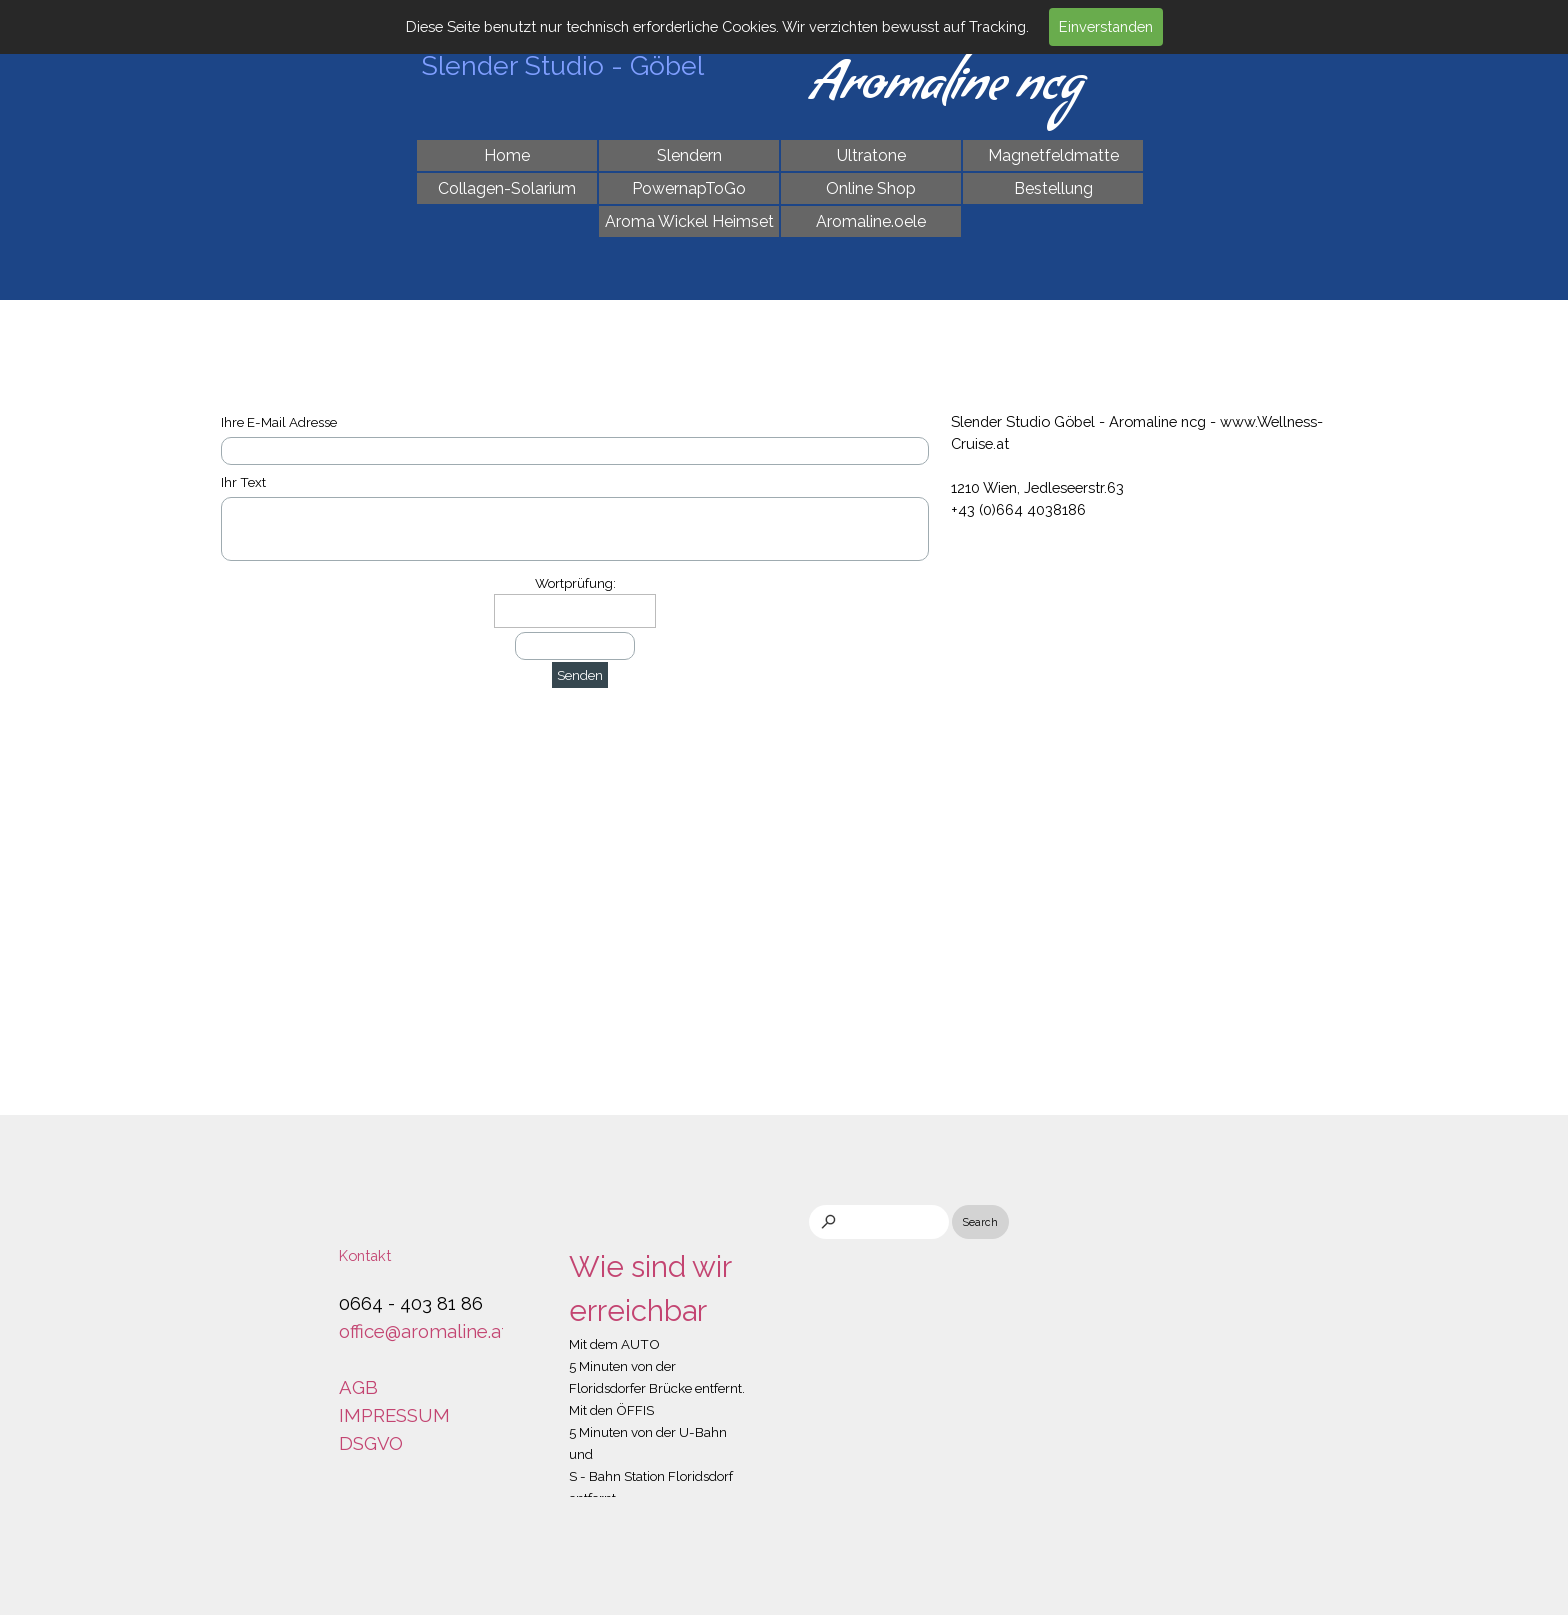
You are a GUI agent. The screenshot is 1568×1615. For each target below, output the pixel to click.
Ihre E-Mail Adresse (279, 422)
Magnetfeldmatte (1053, 155)
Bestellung (1053, 188)
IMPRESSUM (394, 1415)
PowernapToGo (689, 188)
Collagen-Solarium (507, 188)
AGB (358, 1387)
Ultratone (871, 155)
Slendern (689, 155)
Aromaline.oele (871, 221)
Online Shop (871, 188)
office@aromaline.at (423, 1331)
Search (980, 1222)
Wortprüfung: (575, 583)
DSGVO (371, 1443)
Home (507, 155)
